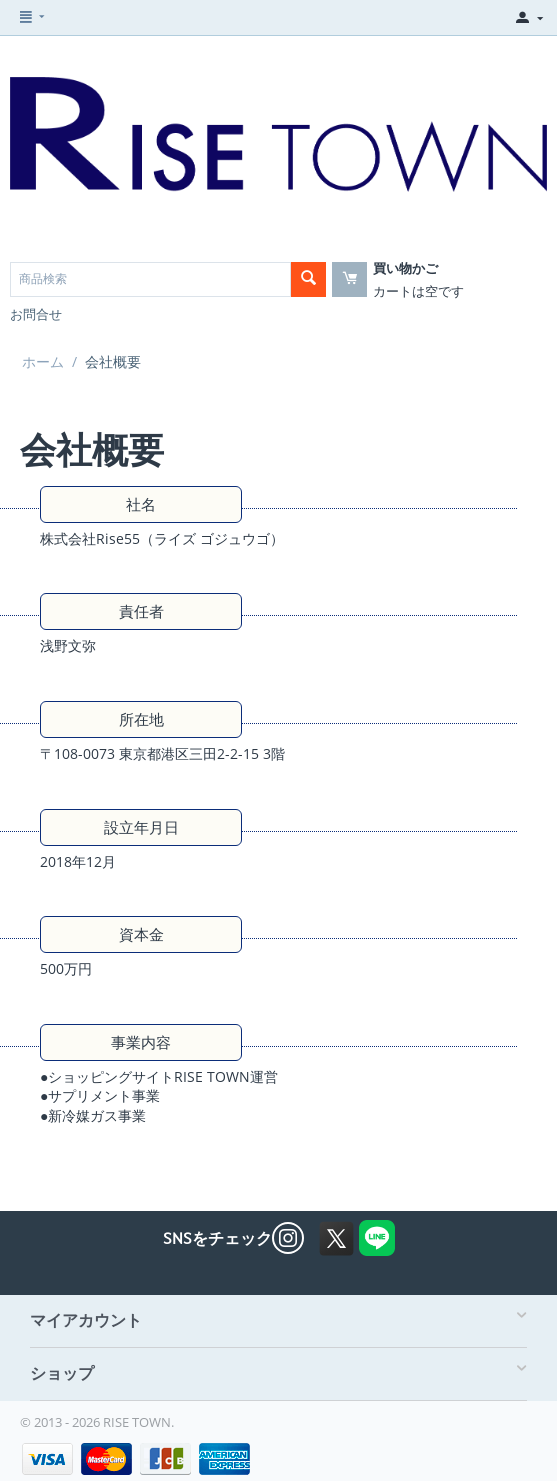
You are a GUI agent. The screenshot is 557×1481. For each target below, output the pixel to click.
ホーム (43, 361)
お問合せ (36, 314)
